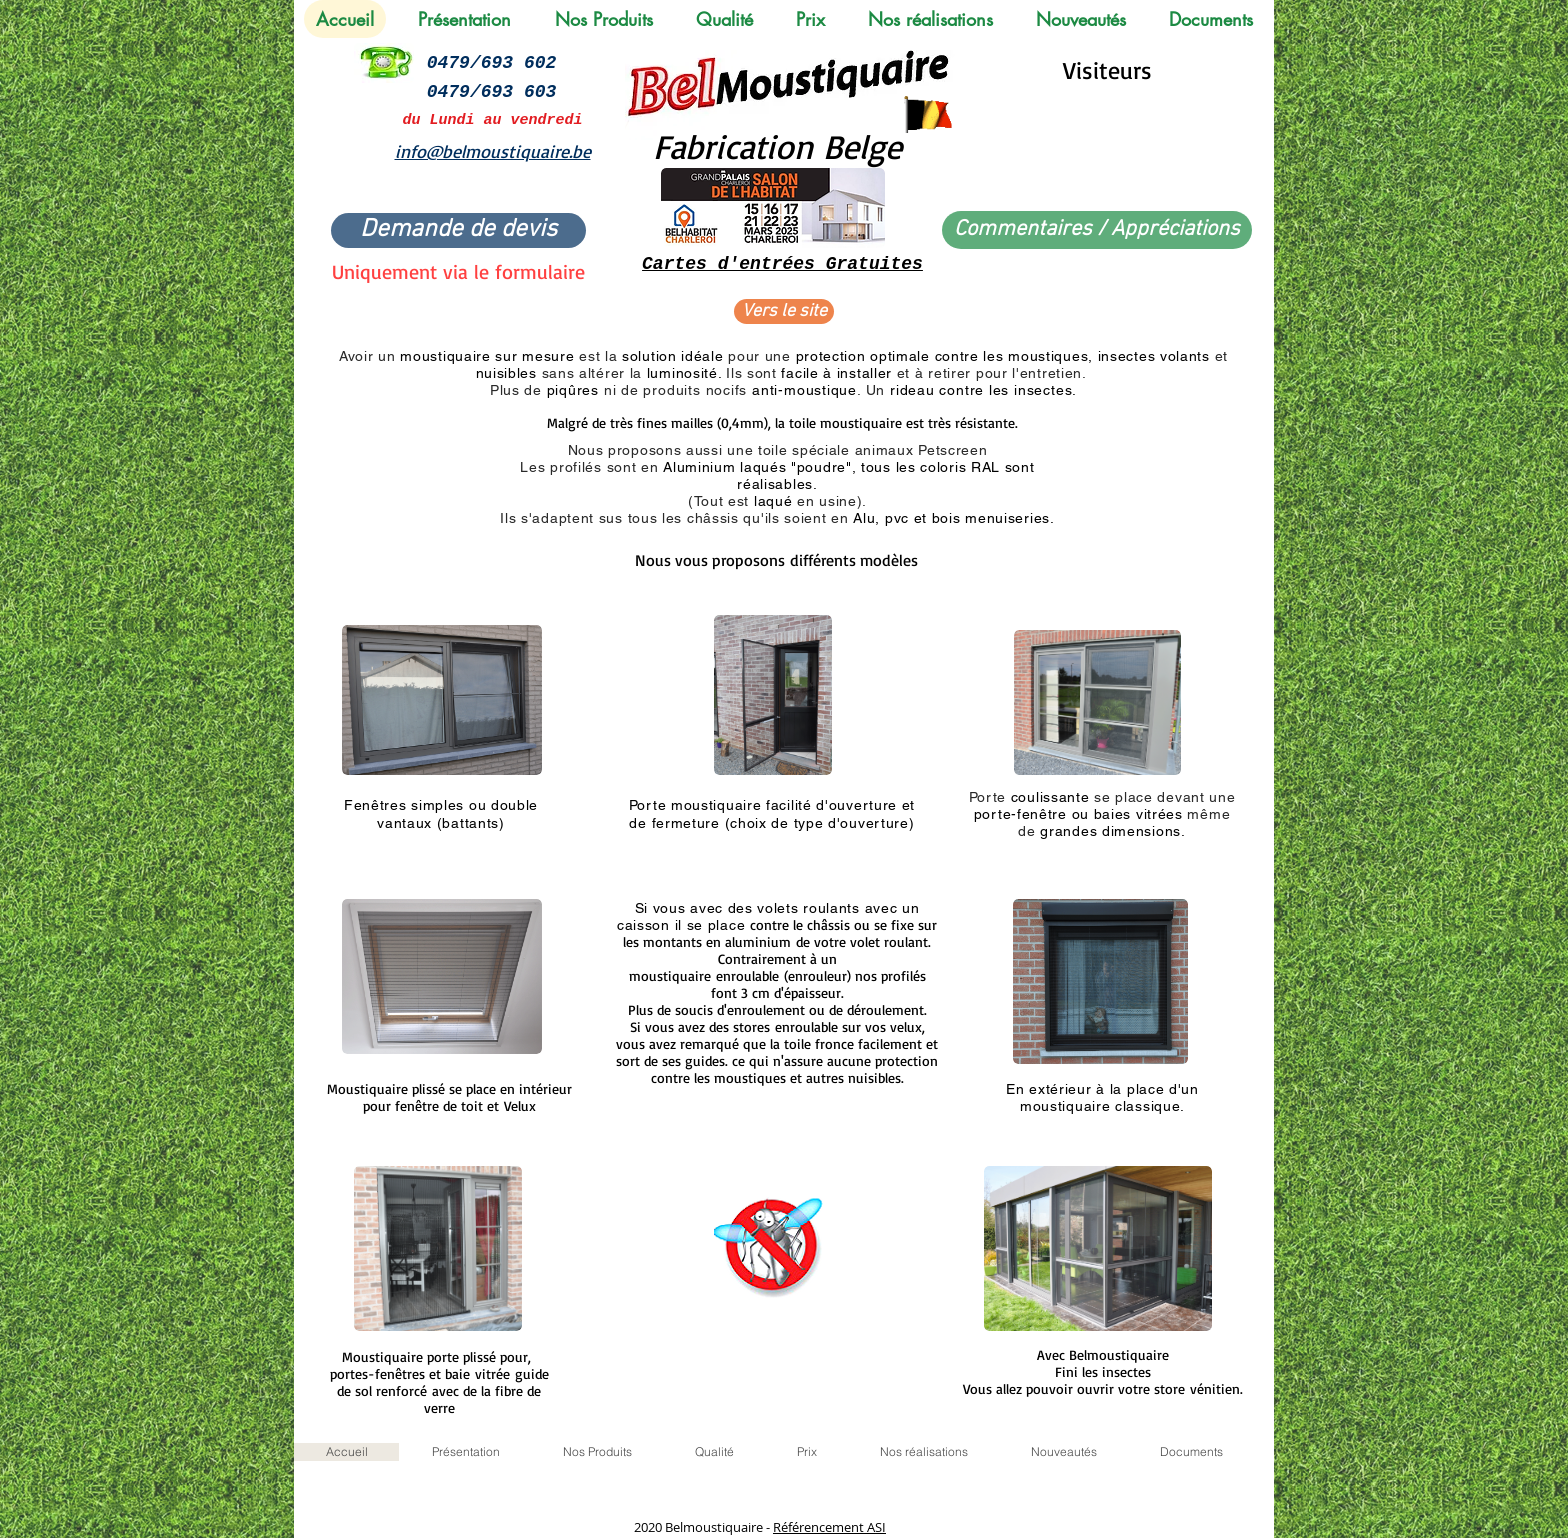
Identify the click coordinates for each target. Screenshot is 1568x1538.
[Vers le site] (784, 311)
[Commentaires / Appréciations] (1097, 230)
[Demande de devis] (458, 230)
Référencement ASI (829, 1527)
